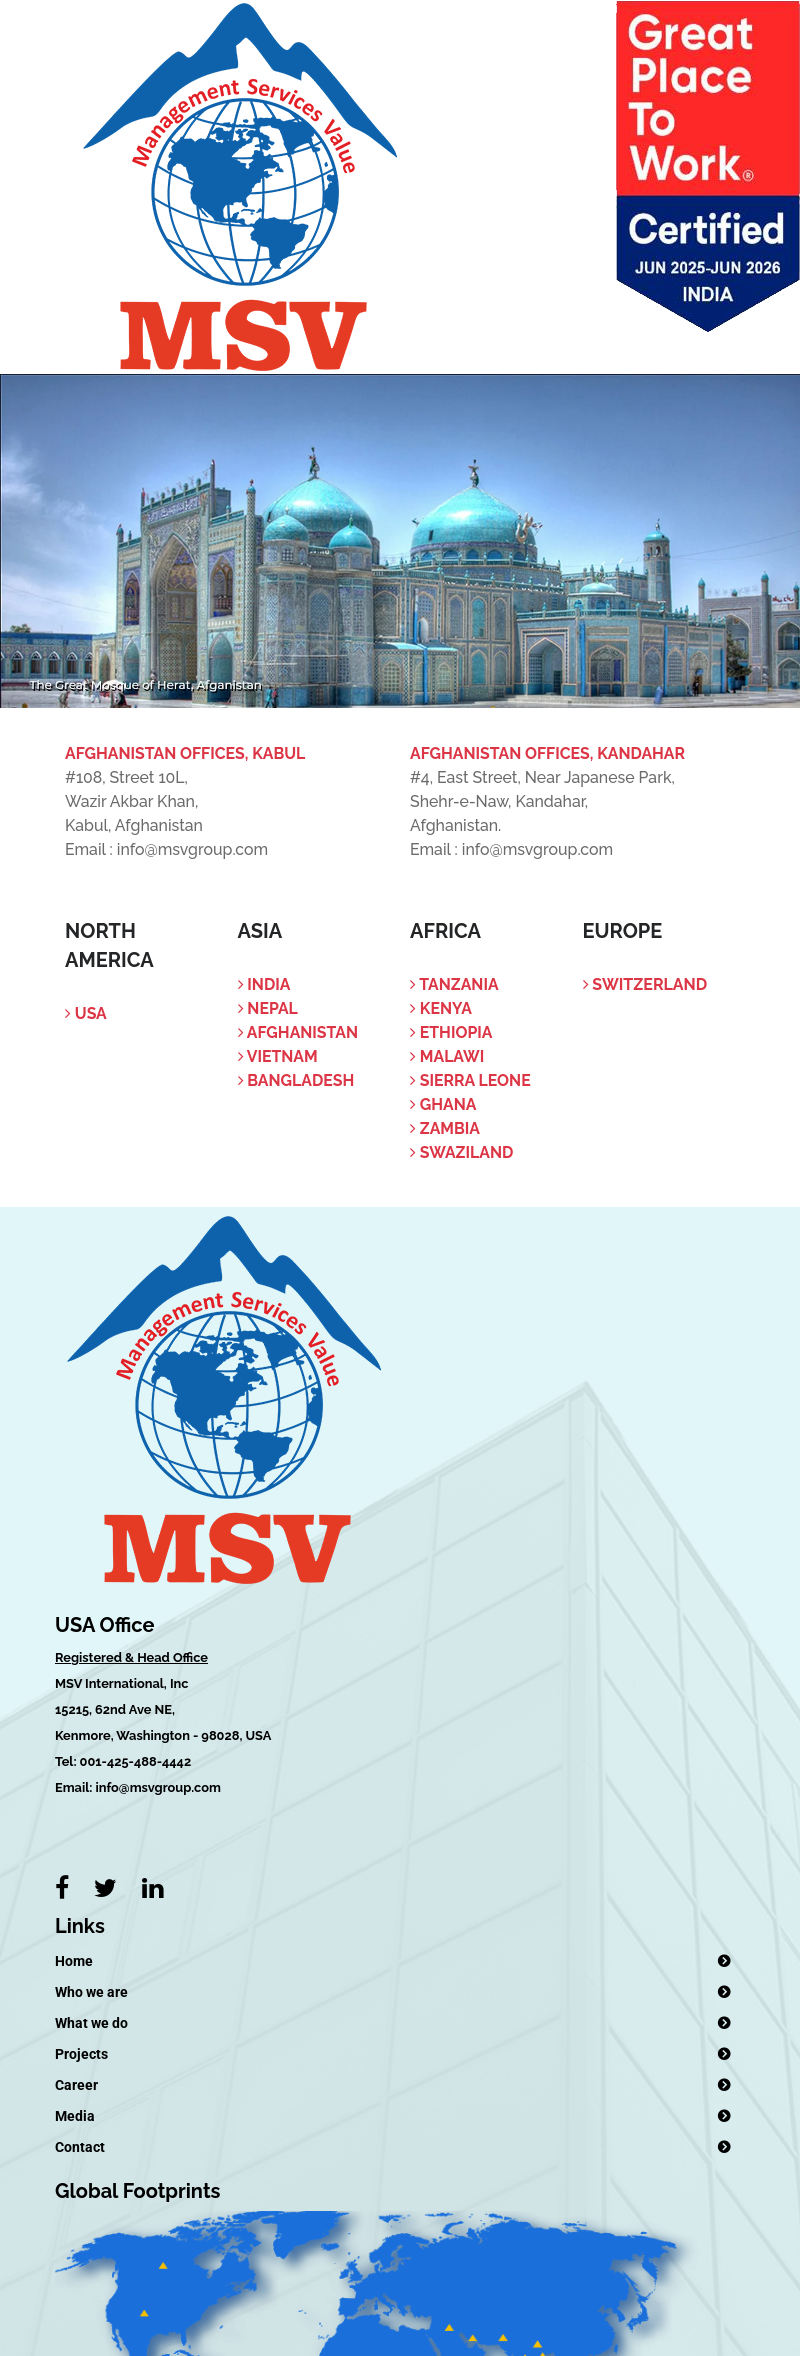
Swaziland (461, 1152)
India (264, 984)
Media (75, 2116)
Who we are (91, 1992)
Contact (80, 2147)
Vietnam (278, 1056)
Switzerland (645, 984)
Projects (81, 2054)
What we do (91, 2023)
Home (74, 1961)
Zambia (445, 1128)
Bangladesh (296, 1080)
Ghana (443, 1104)
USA (86, 1013)
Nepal (268, 1008)
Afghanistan (298, 1032)
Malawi (447, 1056)
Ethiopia (451, 1032)
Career (76, 2085)
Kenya (441, 1008)
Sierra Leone (470, 1080)
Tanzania (454, 984)
